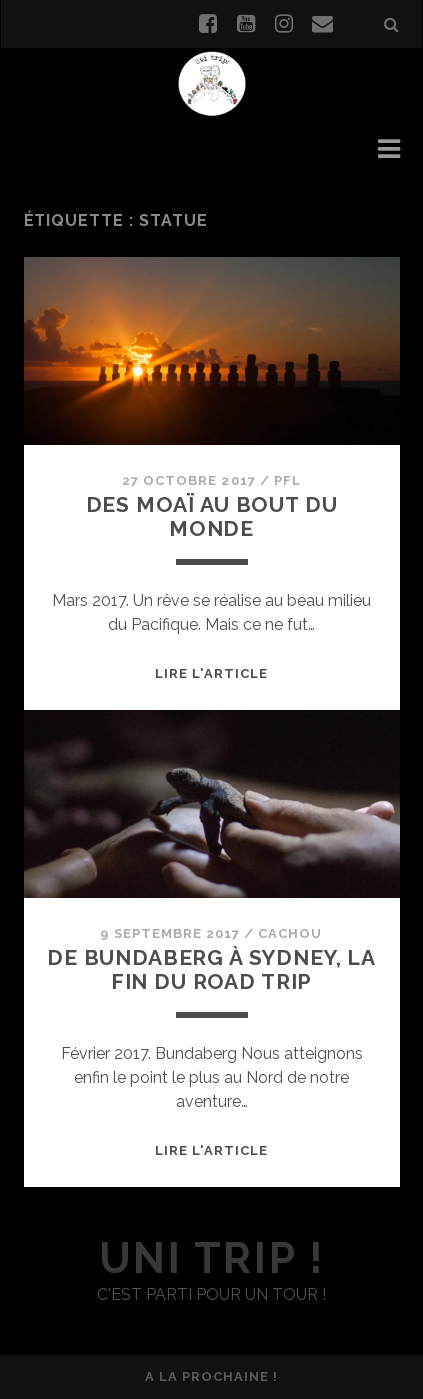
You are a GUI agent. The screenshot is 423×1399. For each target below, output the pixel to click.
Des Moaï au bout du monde (212, 516)
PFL (287, 480)
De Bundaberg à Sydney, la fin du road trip (211, 969)
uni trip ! (211, 1258)
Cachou (290, 933)
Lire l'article (212, 673)
